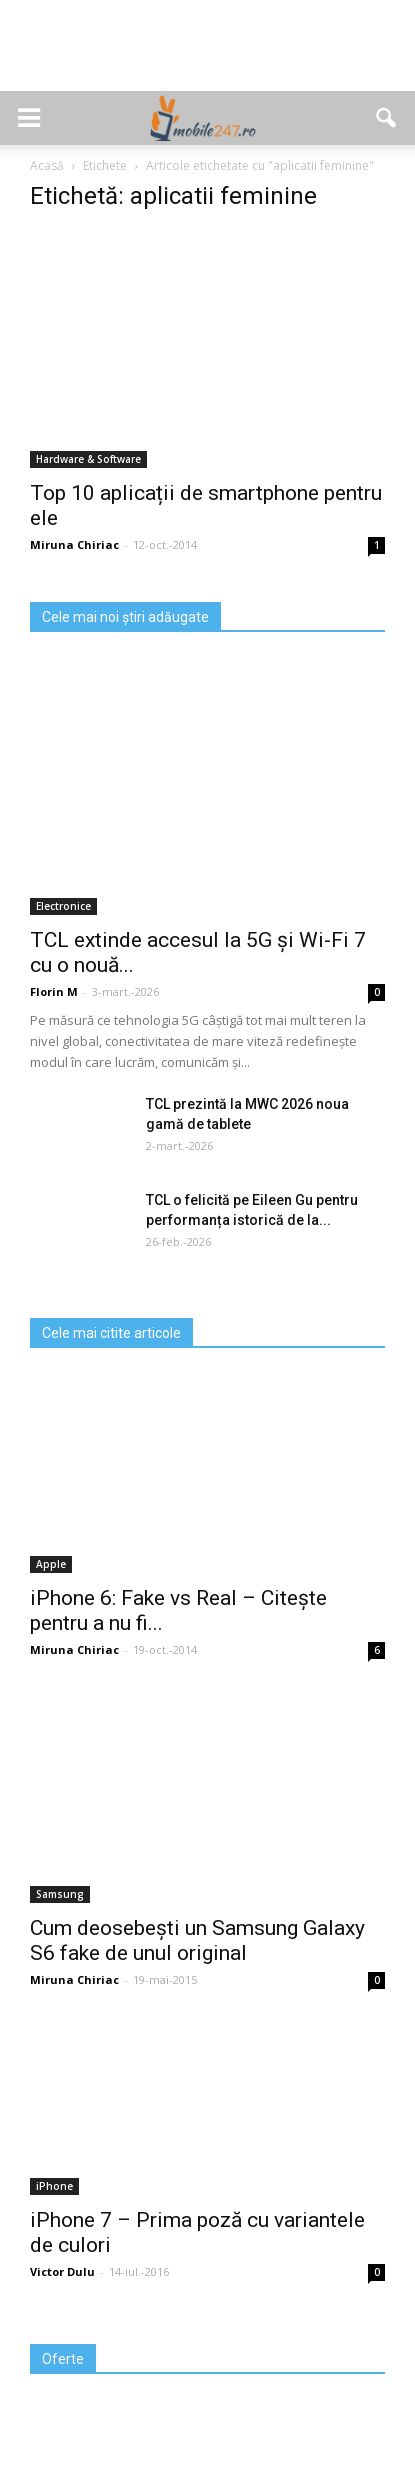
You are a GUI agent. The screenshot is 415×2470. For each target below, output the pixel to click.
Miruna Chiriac (74, 544)
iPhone (54, 2186)
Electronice (63, 906)
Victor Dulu (62, 2271)
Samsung (60, 1894)
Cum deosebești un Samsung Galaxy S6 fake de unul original (197, 1940)
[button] (387, 118)
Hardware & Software (88, 459)
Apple (51, 1564)
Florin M (54, 991)
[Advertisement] (208, 56)
